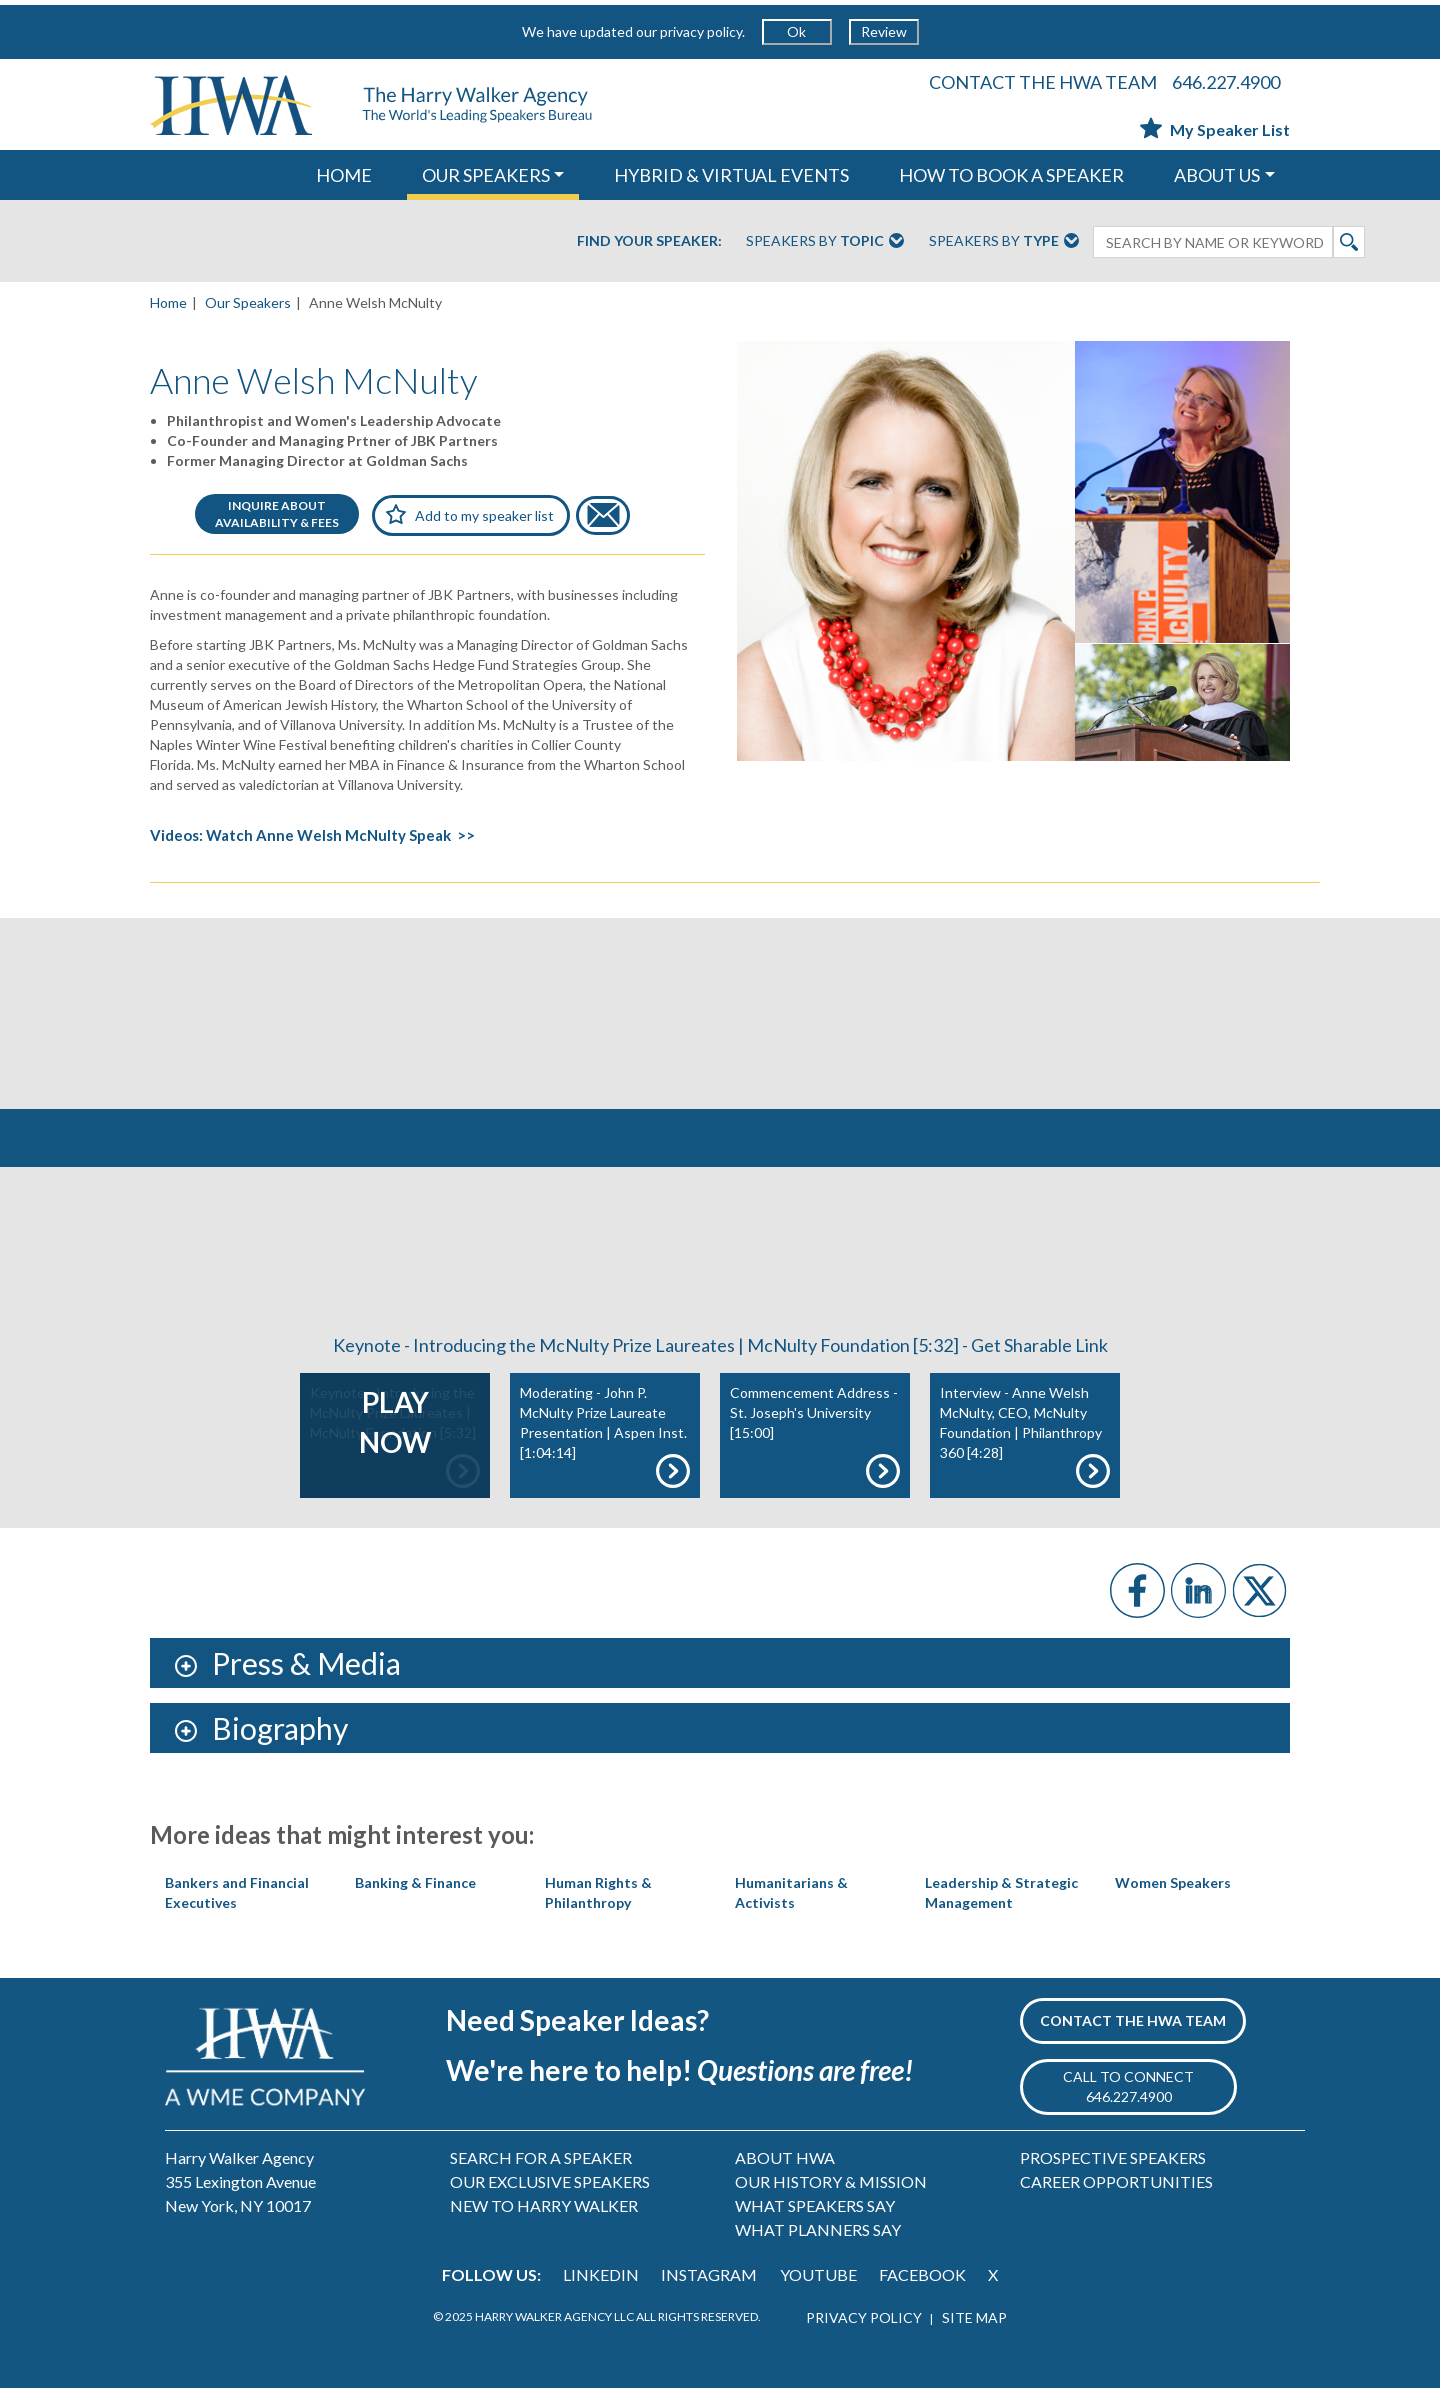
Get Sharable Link (1039, 1345)
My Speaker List (1215, 129)
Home (168, 302)
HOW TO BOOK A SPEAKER (1011, 175)
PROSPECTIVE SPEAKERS (1113, 2157)
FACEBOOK (922, 2274)
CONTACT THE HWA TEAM (1043, 82)
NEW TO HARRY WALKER (544, 2205)
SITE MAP (974, 2317)
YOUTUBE (818, 2274)
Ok (796, 31)
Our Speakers (248, 302)
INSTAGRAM (709, 2274)
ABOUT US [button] (1217, 175)
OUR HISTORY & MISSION (831, 2181)
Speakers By (825, 242)
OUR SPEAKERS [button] (486, 175)
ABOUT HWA (785, 2157)
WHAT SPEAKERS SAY (815, 2205)
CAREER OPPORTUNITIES (1116, 2181)
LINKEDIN (601, 2274)
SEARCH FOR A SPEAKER (541, 2157)
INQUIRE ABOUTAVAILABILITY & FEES (277, 514)
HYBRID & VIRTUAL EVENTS (731, 175)
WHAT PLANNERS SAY (818, 2229)
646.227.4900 (1226, 82)
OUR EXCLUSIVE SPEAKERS (550, 2181)
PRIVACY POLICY (864, 2317)
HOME (344, 175)
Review (884, 31)
